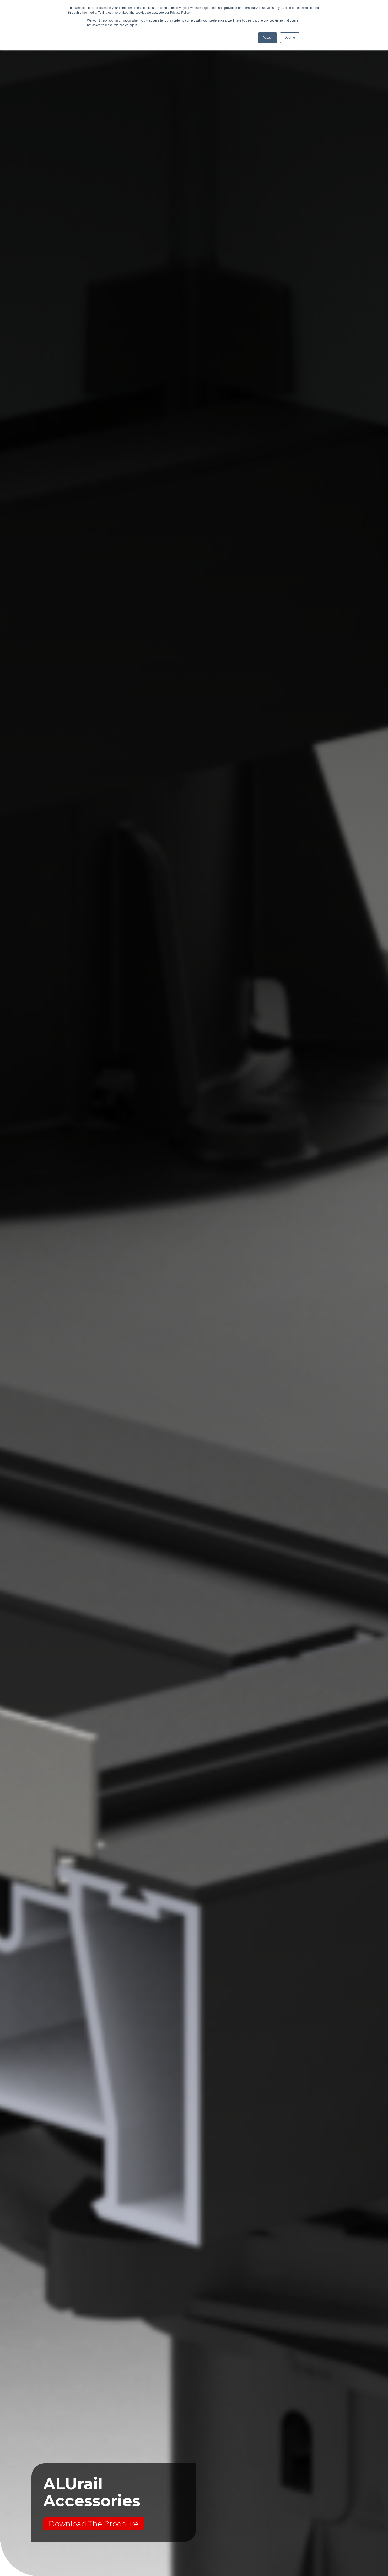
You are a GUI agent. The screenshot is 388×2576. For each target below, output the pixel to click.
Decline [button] (289, 37)
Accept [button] (267, 37)
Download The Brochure (93, 2523)
